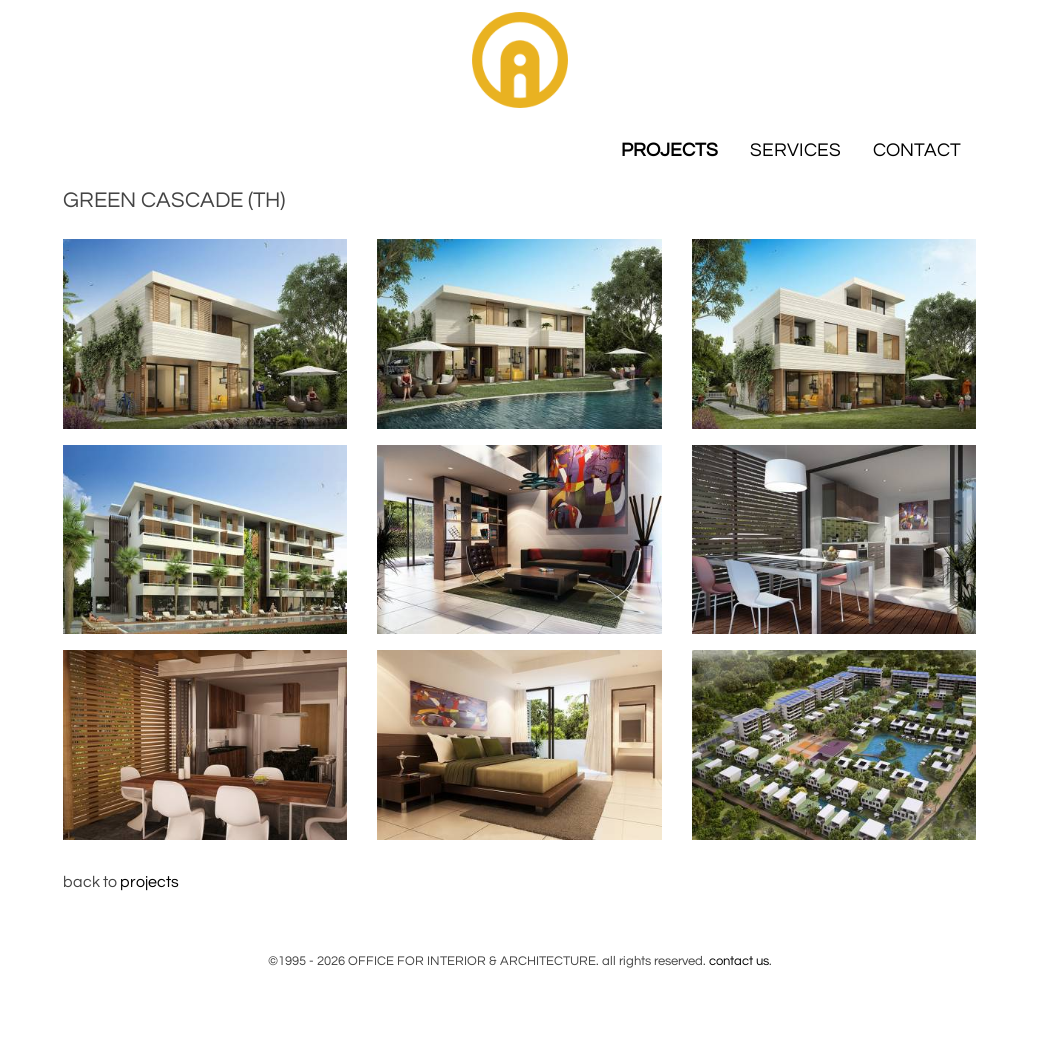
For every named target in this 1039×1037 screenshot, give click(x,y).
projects (149, 882)
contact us (739, 961)
